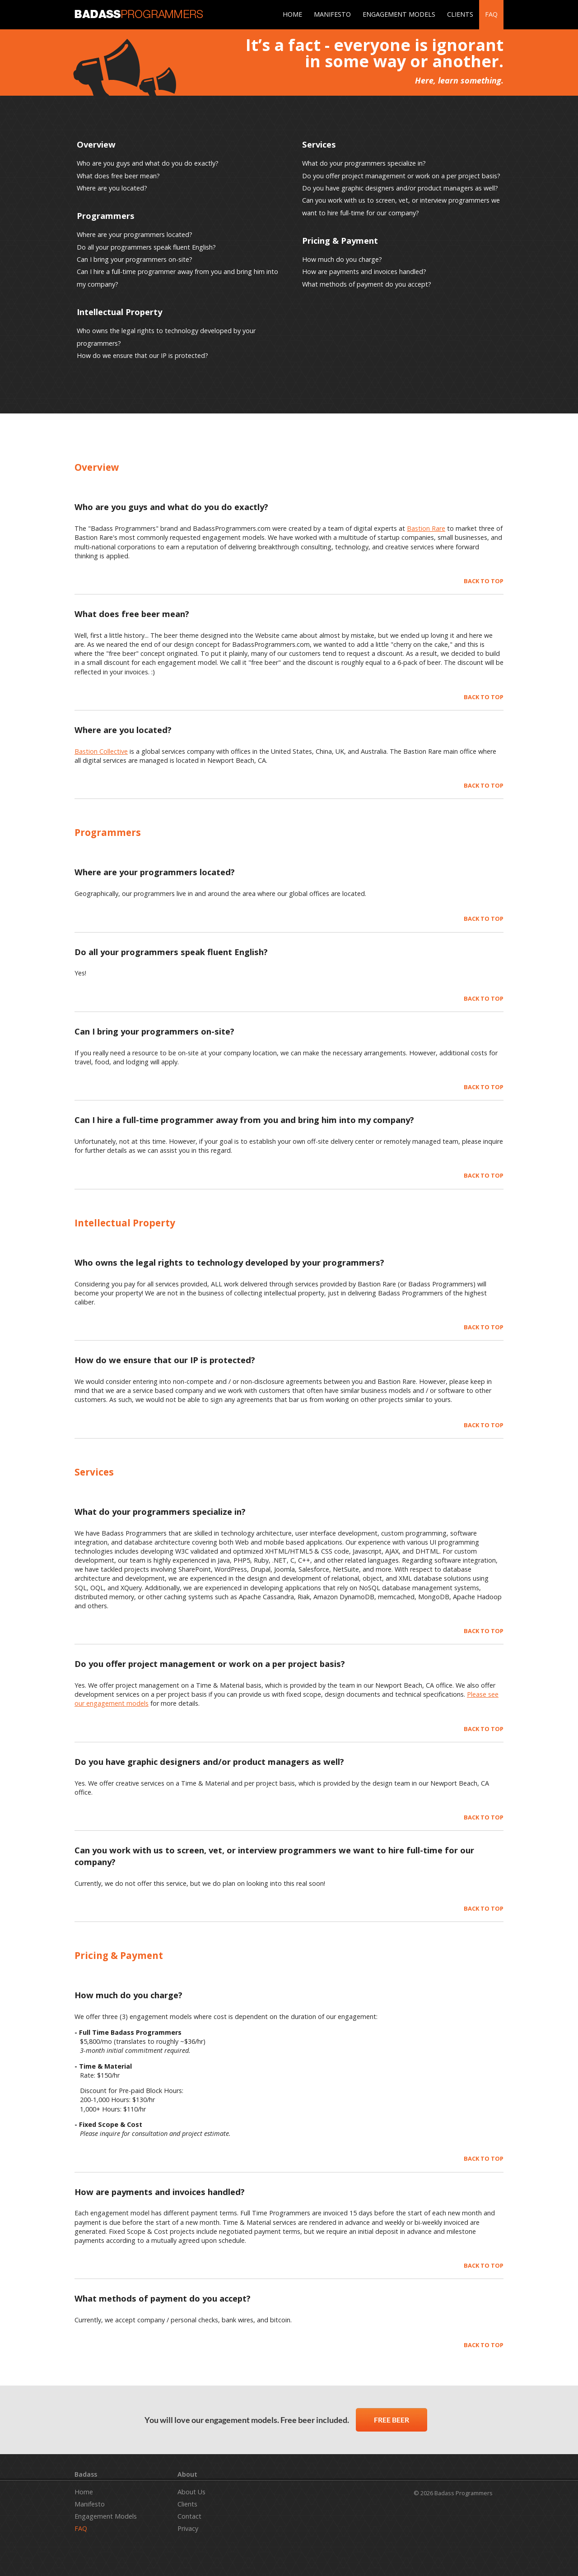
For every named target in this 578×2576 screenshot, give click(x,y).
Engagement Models (106, 2516)
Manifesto (90, 2504)
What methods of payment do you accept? (366, 284)
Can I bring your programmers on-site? (134, 259)
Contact (189, 2516)
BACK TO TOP (483, 581)
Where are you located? (112, 188)
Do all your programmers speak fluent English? (146, 247)
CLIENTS (460, 14)
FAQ (491, 14)
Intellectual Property (119, 311)
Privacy (187, 2528)
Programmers (106, 215)
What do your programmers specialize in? (364, 163)
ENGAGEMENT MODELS (399, 14)
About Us (191, 2492)
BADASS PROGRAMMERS (139, 14)
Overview (96, 144)
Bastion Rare (426, 528)
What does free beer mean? (118, 176)
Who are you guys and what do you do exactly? (148, 163)
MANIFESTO (332, 14)
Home (84, 2492)
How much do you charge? (342, 259)
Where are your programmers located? (134, 234)
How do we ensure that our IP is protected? (142, 355)
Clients (187, 2504)
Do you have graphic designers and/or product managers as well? (400, 188)
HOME (292, 14)
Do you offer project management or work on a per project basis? (401, 176)
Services (319, 144)
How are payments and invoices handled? (364, 271)
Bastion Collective (101, 751)
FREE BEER (391, 2419)
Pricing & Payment (340, 240)
